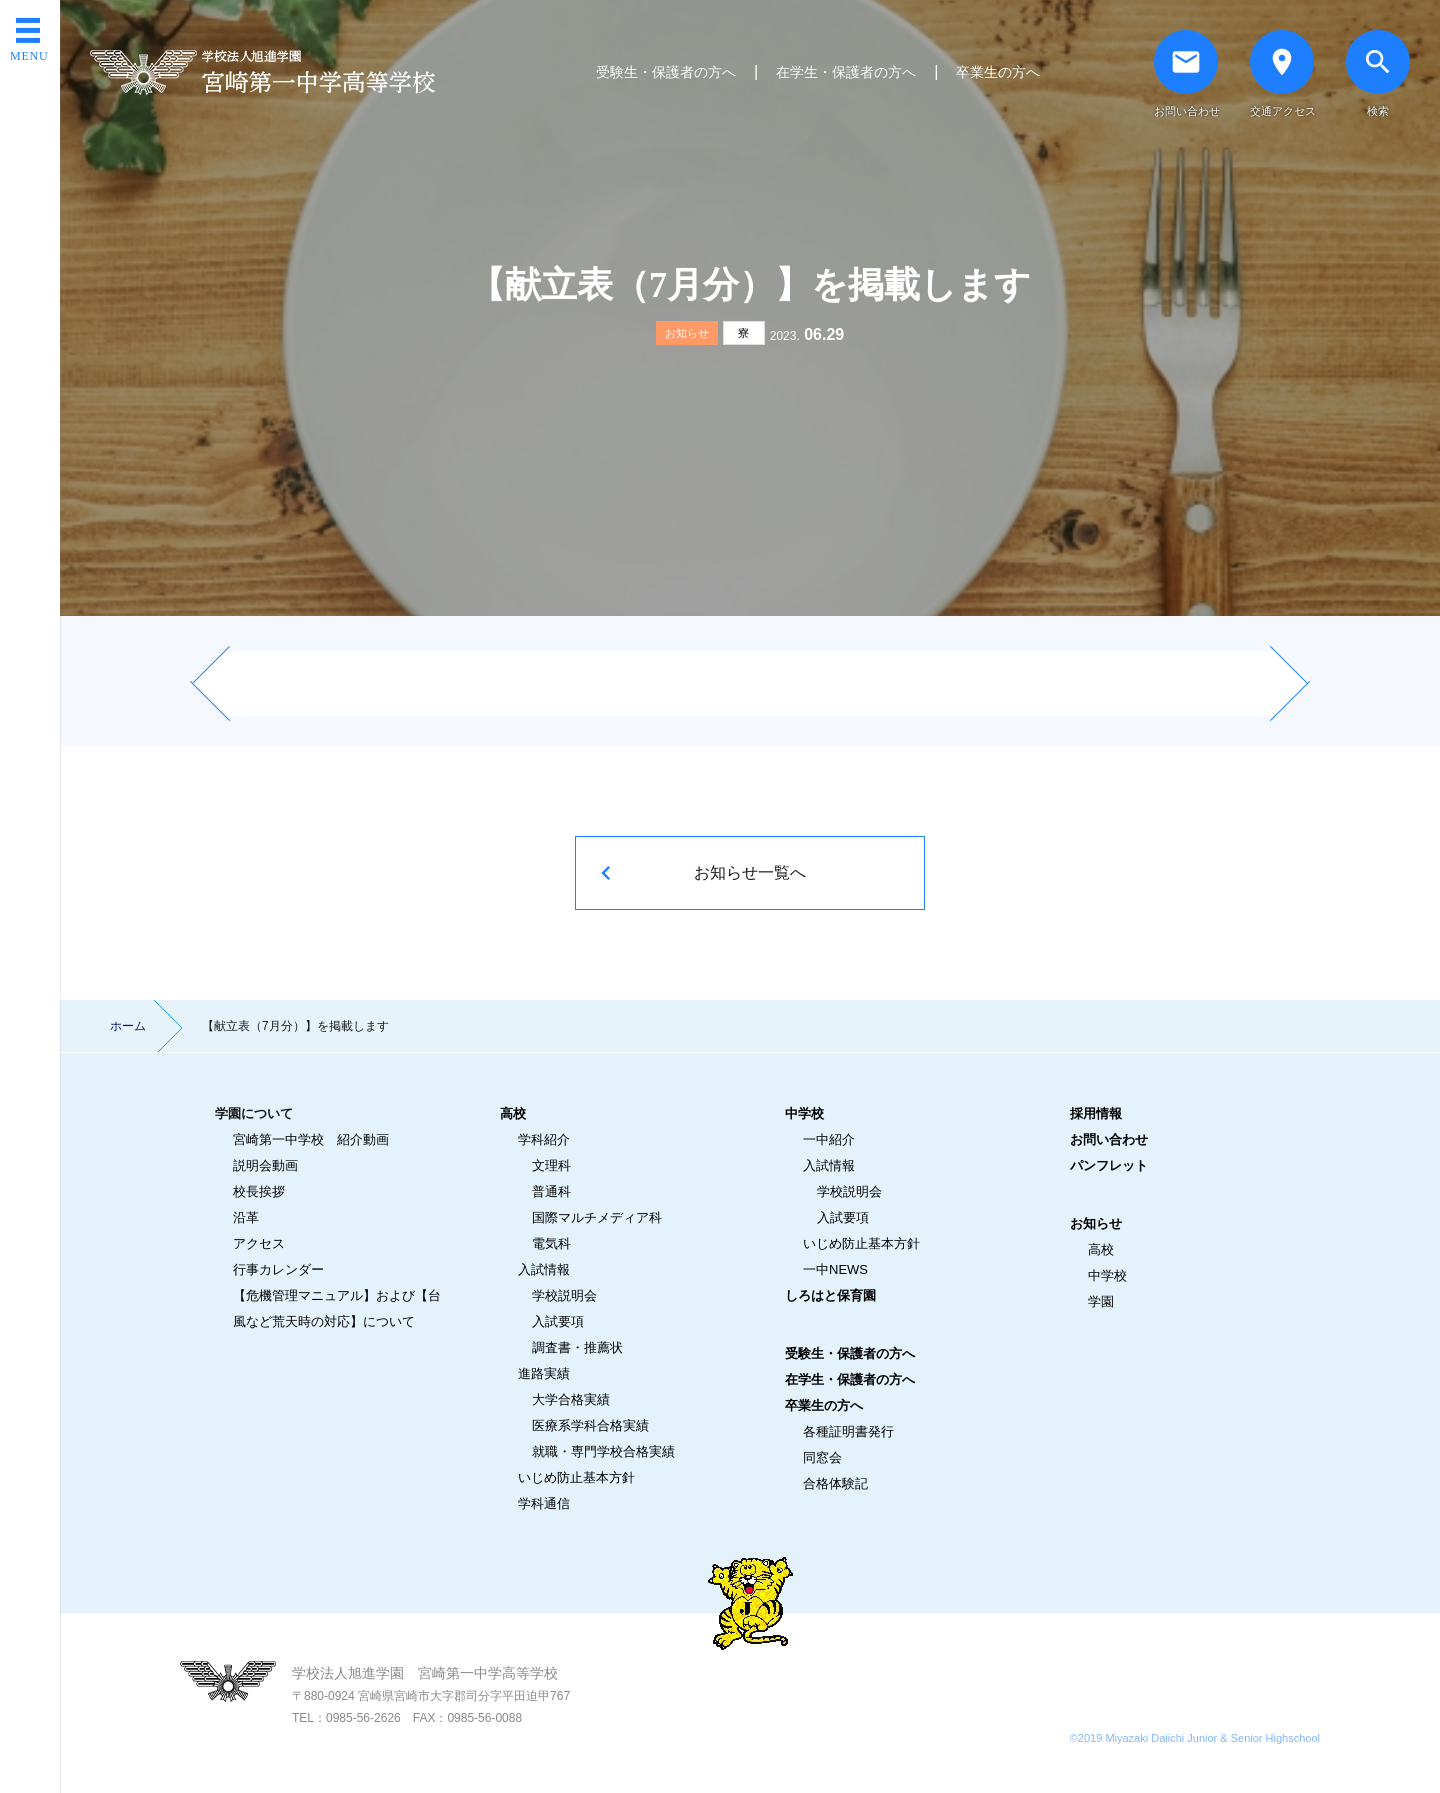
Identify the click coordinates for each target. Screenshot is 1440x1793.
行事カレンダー (278, 1269)
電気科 (551, 1243)
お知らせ (687, 333)
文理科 (551, 1165)
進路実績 (544, 1373)
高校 (513, 1113)
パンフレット (1109, 1165)
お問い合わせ (1109, 1139)
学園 (1101, 1301)
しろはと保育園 (830, 1295)
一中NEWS (835, 1269)
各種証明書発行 (848, 1431)
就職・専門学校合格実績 (603, 1451)
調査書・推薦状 (577, 1347)
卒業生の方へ (998, 72)
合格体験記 (835, 1483)
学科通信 (544, 1503)
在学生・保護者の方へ (846, 72)
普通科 (551, 1191)
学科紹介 (544, 1139)
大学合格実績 (571, 1399)
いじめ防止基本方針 (576, 1477)
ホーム (128, 1026)
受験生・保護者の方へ (666, 72)
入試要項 (558, 1321)
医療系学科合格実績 (590, 1425)
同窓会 (822, 1457)
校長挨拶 (259, 1191)
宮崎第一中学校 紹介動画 (311, 1139)
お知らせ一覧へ (750, 872)
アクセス (259, 1243)
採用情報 (1096, 1113)
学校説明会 (564, 1295)
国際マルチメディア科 (597, 1217)
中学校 (804, 1113)
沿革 (246, 1217)
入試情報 (544, 1269)
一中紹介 (829, 1139)
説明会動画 (265, 1165)
